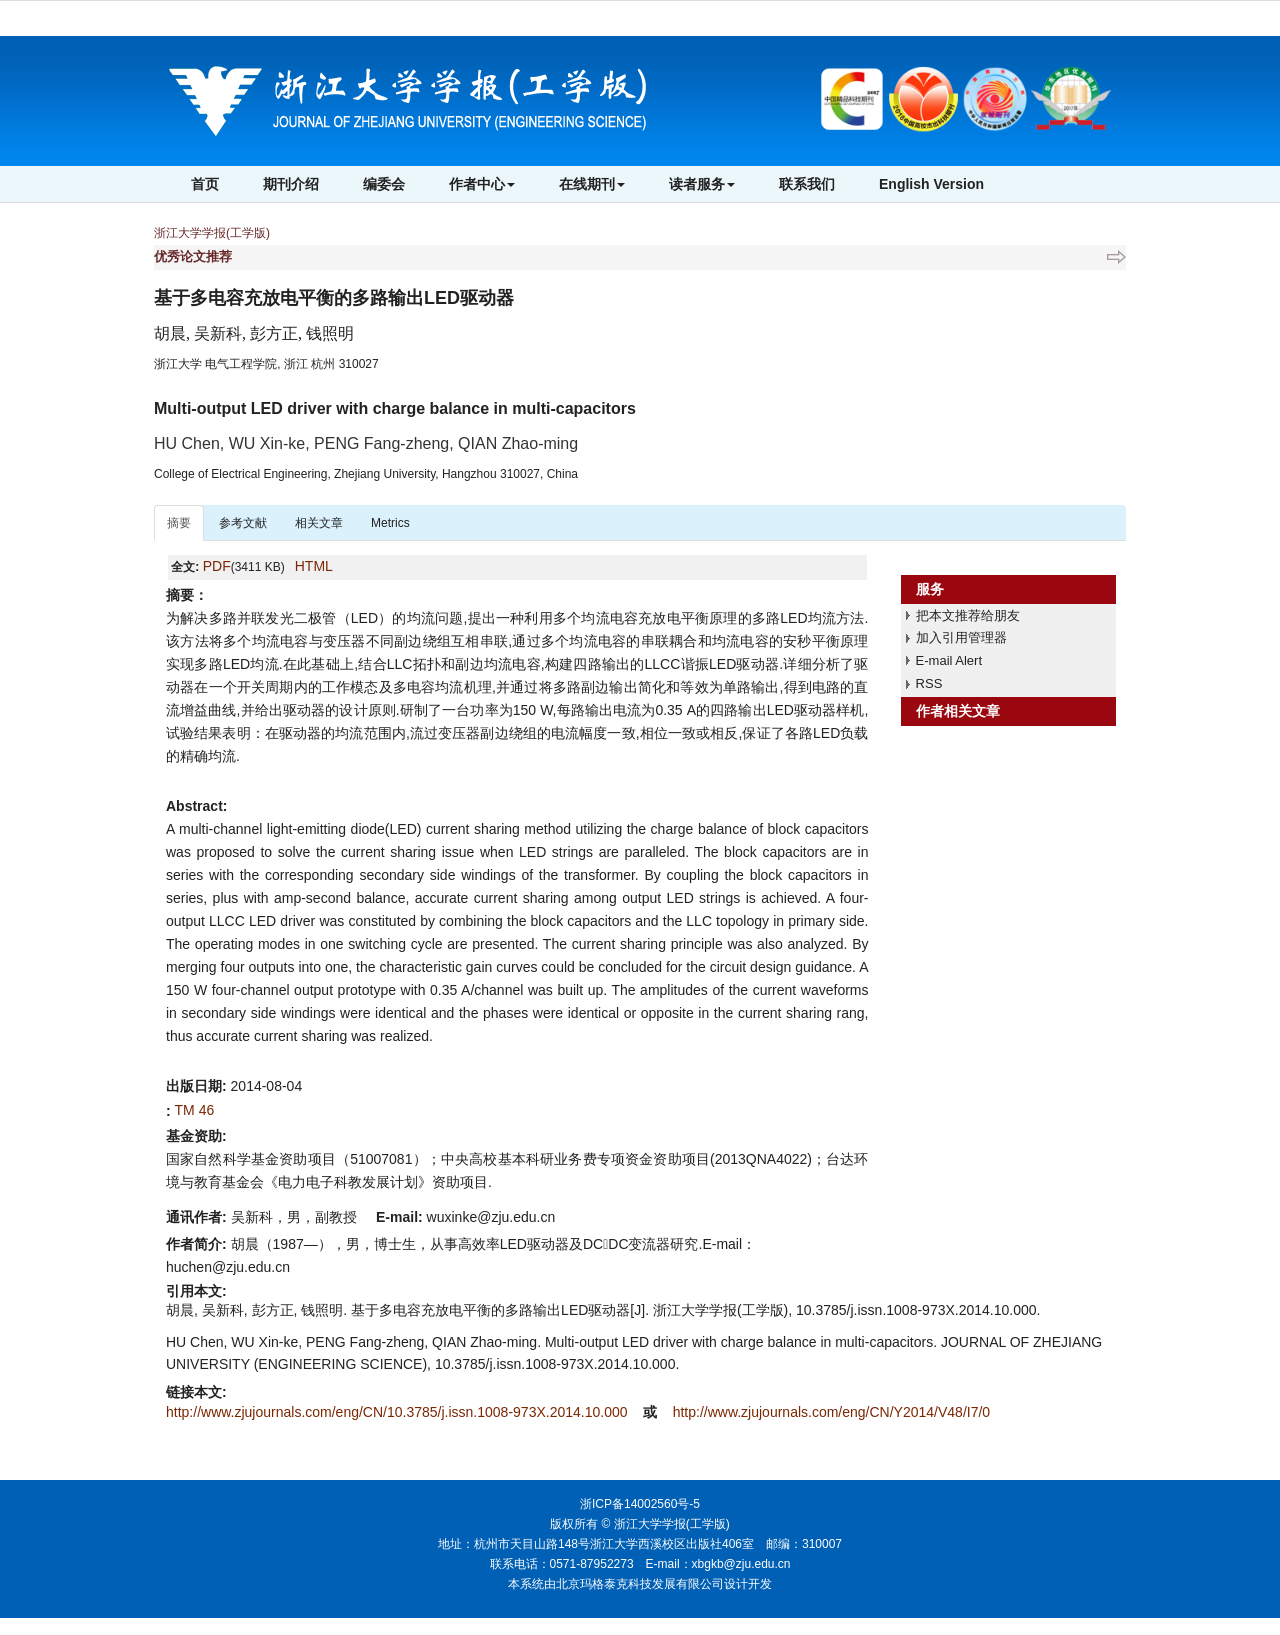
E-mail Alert (949, 660)
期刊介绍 (291, 184)
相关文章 (319, 523)
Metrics (390, 523)
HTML (314, 566)
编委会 (384, 184)
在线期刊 (592, 184)
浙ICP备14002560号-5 (640, 1504)
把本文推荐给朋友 (968, 615)
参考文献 (243, 523)
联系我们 (807, 184)
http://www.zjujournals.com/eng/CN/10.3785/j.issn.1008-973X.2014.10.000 (398, 1412)
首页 (205, 184)
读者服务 (702, 184)
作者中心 (482, 184)
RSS (929, 683)
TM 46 (195, 1110)
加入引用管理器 (961, 637)
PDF (217, 566)
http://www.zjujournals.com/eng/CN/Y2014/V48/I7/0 (832, 1412)
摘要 (179, 523)
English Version (931, 184)
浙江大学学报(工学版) (212, 233)
